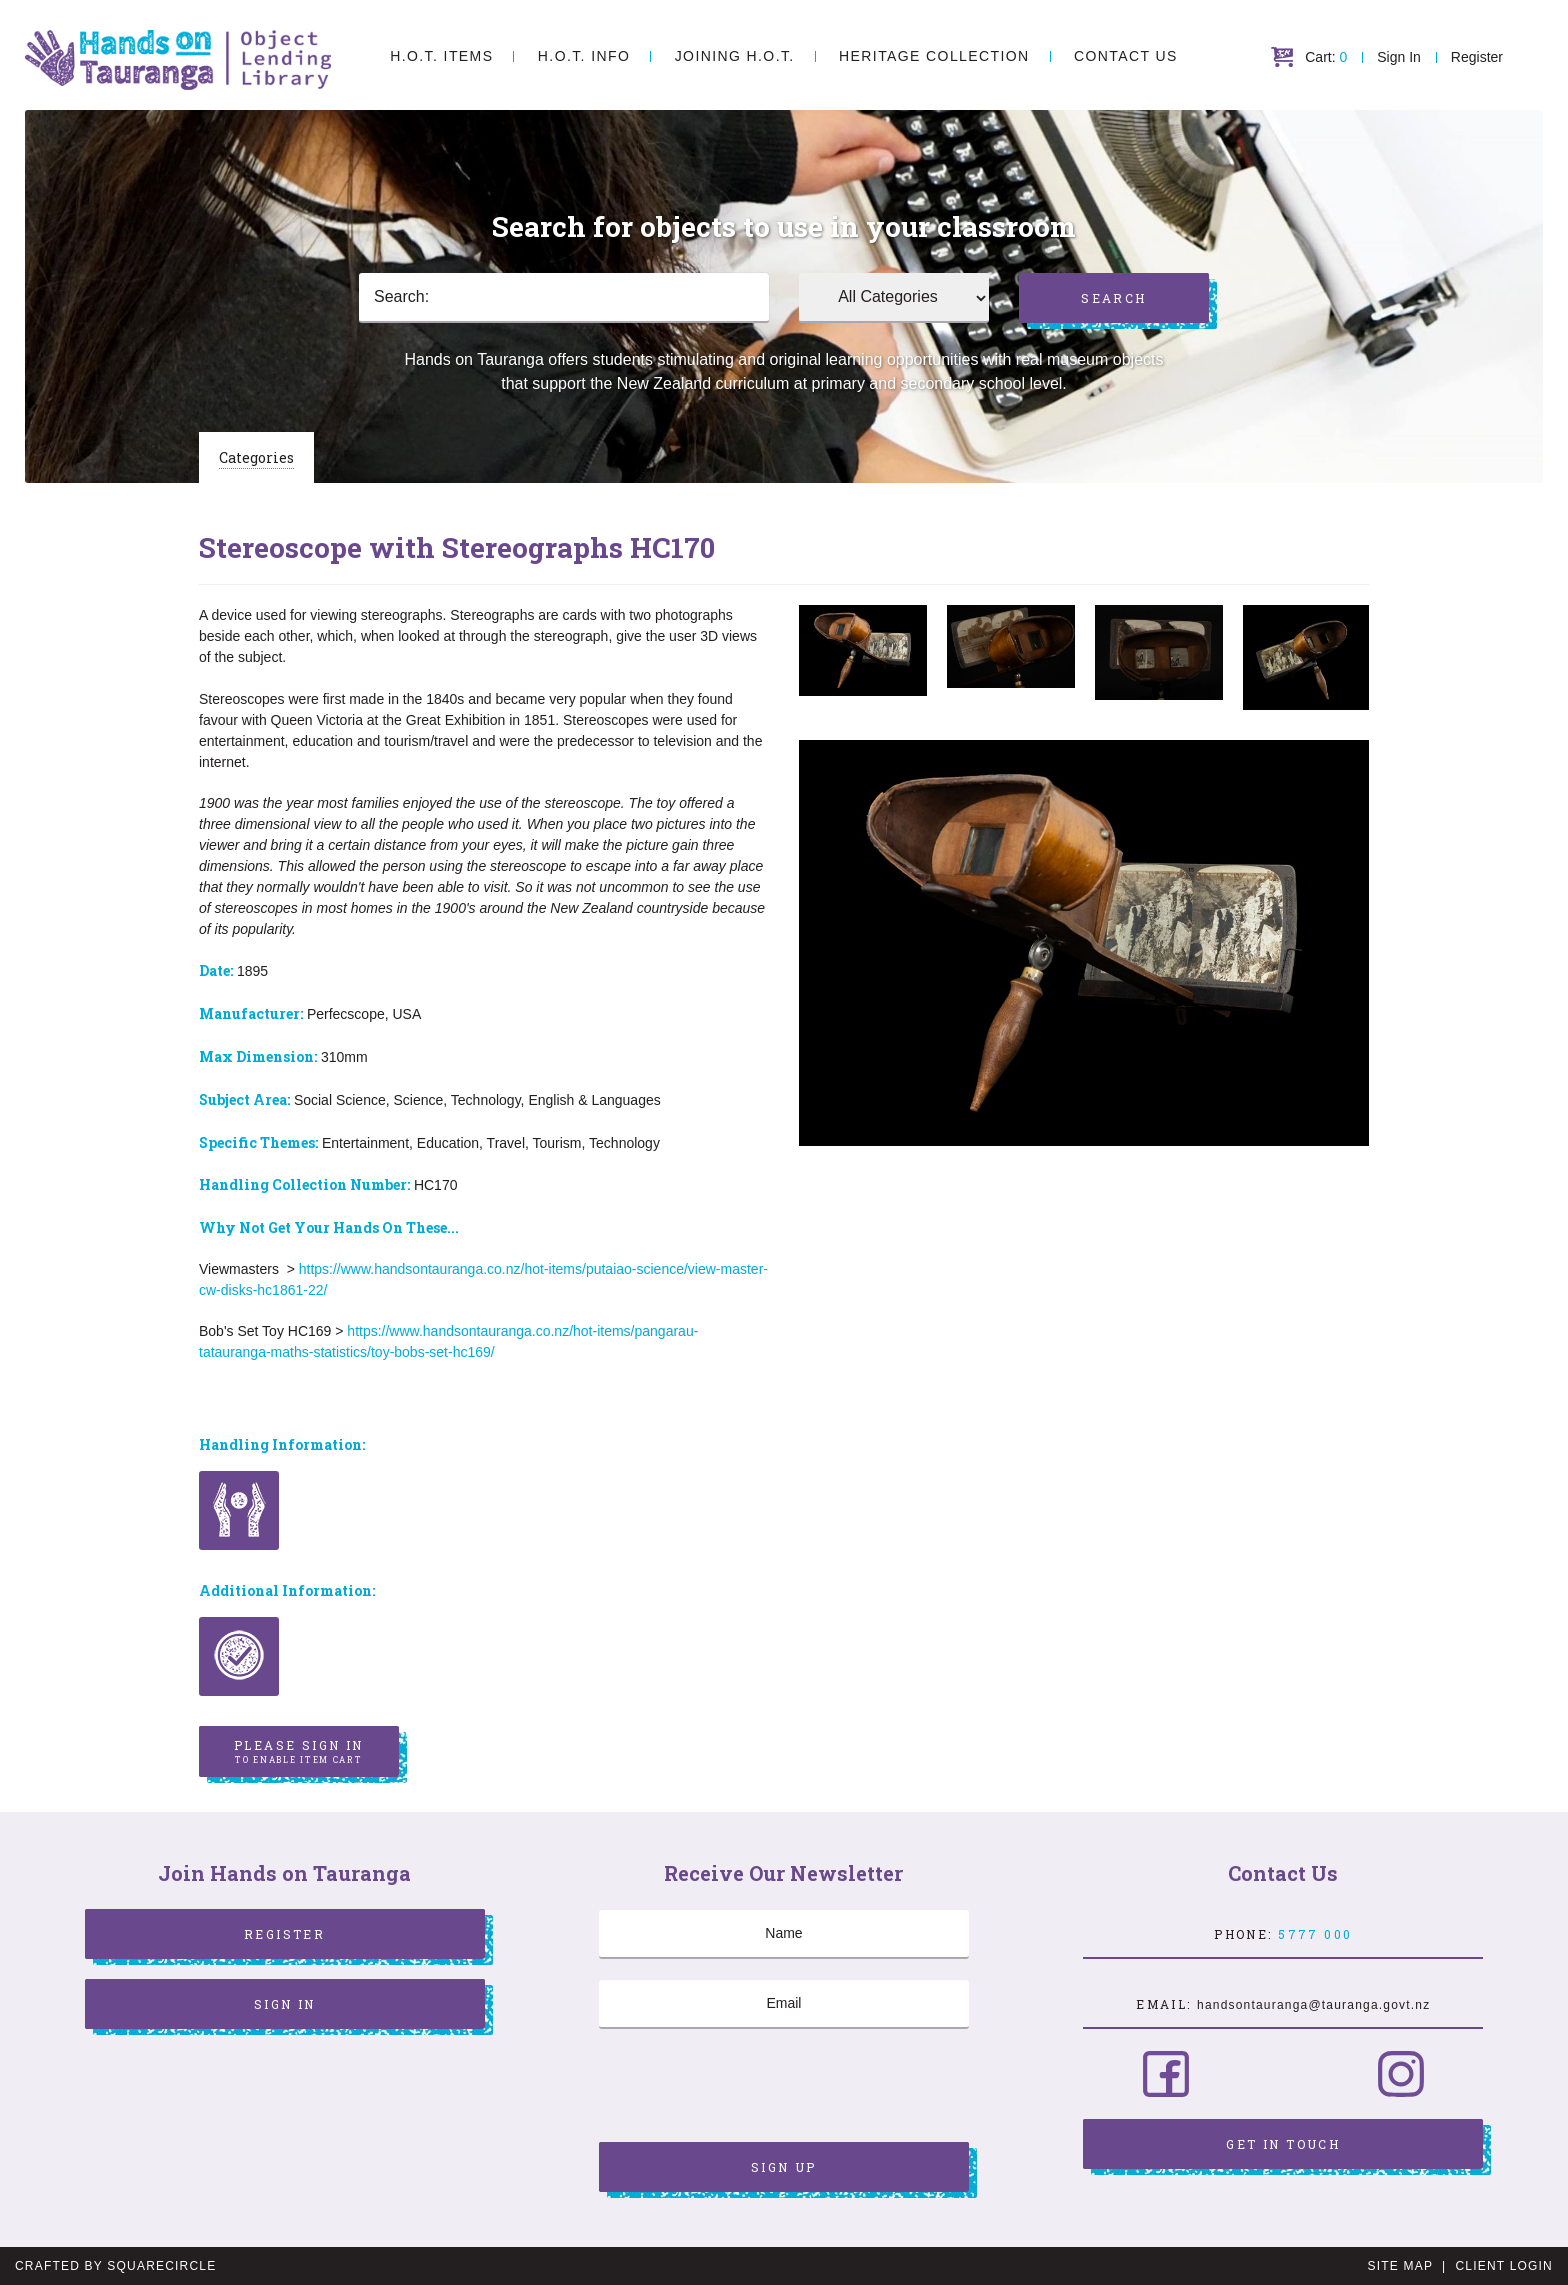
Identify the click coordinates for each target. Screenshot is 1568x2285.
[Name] (784, 1934)
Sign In (1399, 57)
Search (1113, 298)
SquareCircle (161, 2266)
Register (1477, 57)
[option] (863, 650)
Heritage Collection (934, 56)
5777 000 (1315, 1934)
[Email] (784, 2004)
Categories (256, 457)
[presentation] (751, 2088)
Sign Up (784, 2167)
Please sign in (299, 1752)
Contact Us (1126, 56)
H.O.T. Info (584, 56)
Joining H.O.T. (735, 56)
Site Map (1400, 2266)
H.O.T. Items (441, 56)
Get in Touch (1283, 2144)
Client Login (1504, 2266)
